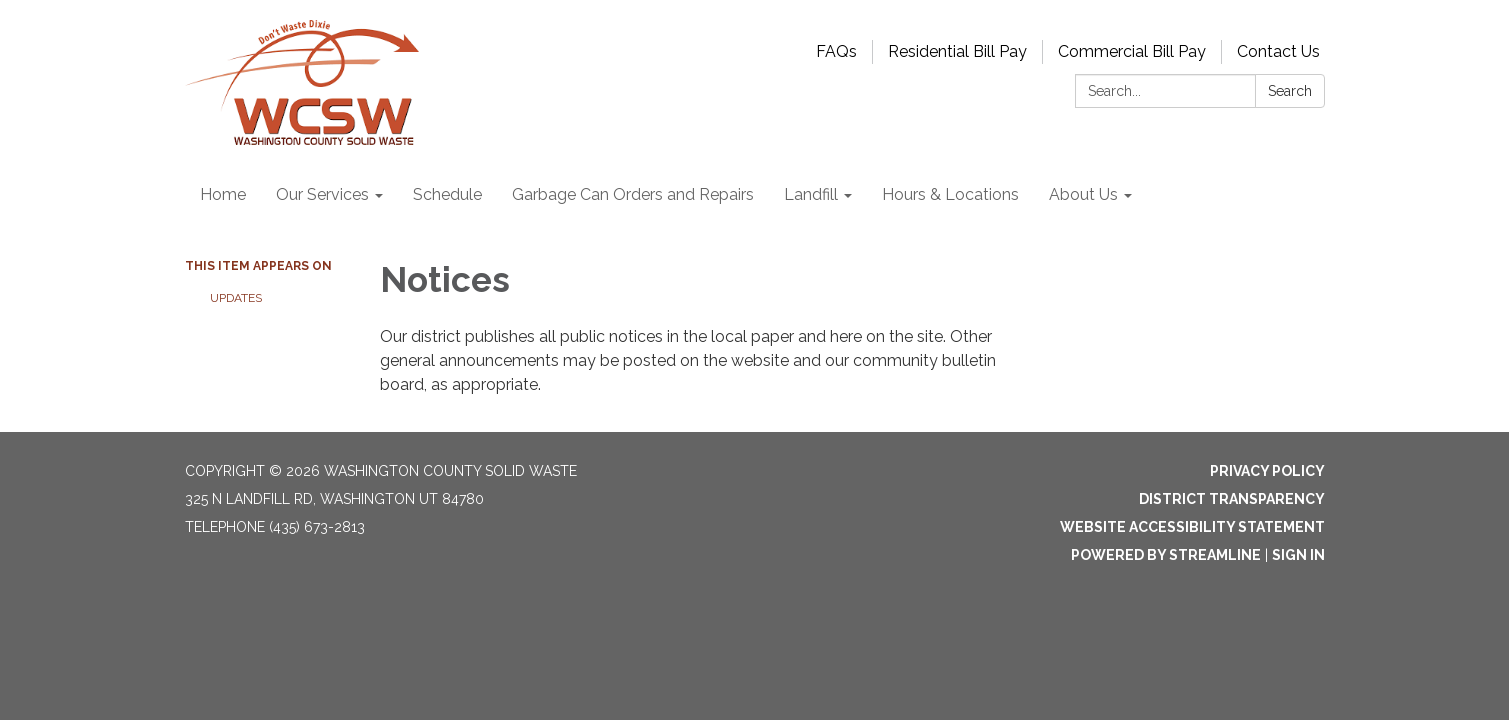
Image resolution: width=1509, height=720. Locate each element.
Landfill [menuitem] (811, 194)
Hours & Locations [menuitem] (950, 194)
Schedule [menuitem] (447, 194)
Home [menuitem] (223, 194)
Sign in (1298, 555)
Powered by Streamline (1166, 555)
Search (1290, 91)
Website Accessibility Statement (1192, 527)
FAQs (836, 51)
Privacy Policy (1267, 471)
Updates (236, 298)
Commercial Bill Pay (1132, 51)
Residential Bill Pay (957, 51)
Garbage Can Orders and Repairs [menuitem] (633, 194)
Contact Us (1278, 51)
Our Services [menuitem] (322, 194)
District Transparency (1232, 499)
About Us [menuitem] (1083, 194)
